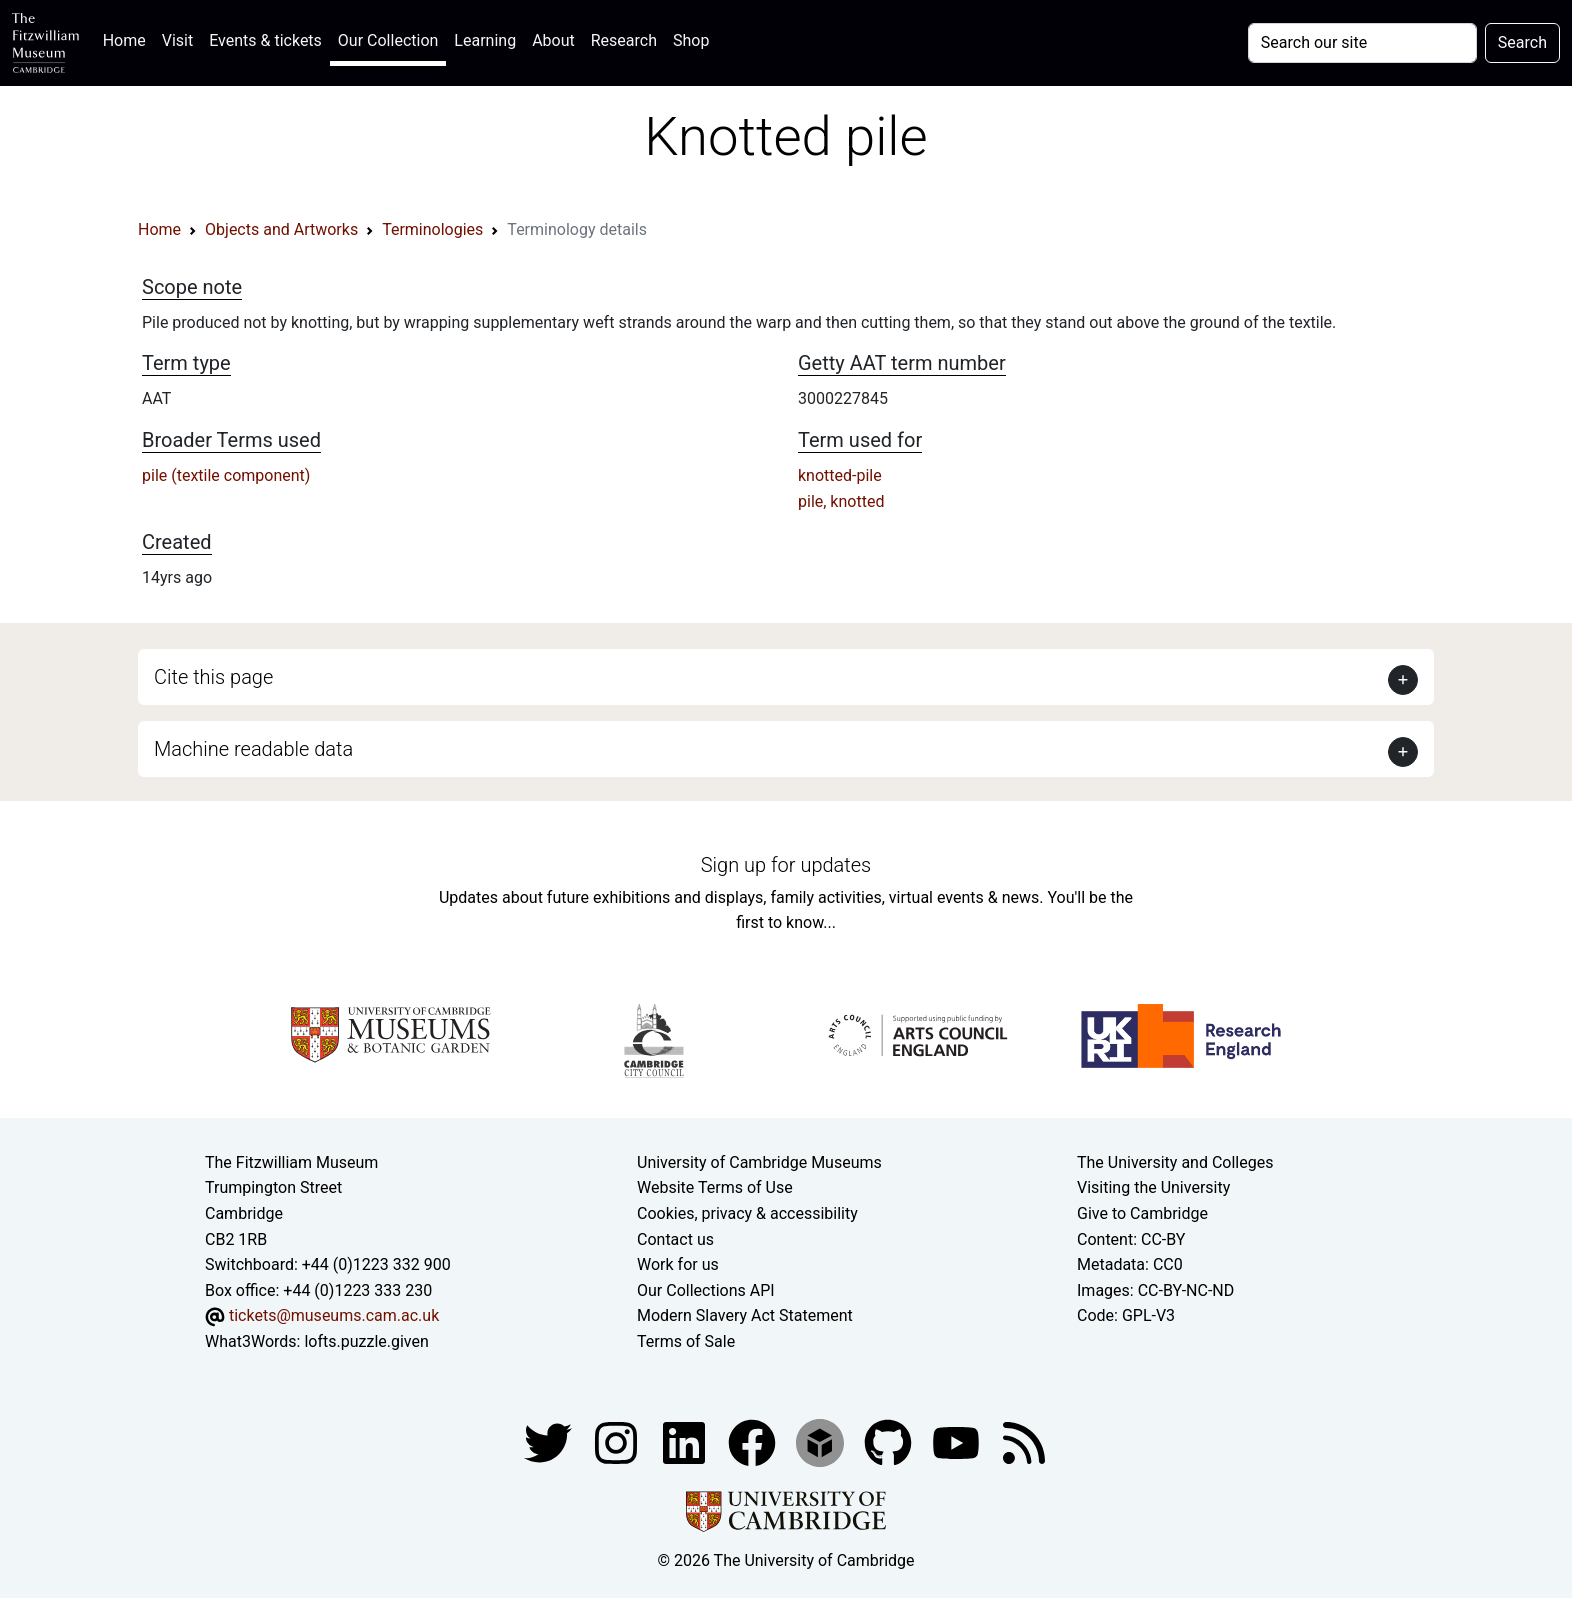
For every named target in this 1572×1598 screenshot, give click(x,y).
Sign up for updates (786, 865)
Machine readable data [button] (253, 749)
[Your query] (1362, 43)
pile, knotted (841, 501)
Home (128, 38)
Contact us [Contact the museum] (675, 1239)
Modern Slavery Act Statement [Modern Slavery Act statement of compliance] (745, 1315)
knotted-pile (840, 475)
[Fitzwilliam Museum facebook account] (686, 1441)
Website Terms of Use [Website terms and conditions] (715, 1187)
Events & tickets (265, 40)
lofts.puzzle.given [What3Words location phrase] (366, 1341)
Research (624, 40)
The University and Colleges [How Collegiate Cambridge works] (1175, 1162)
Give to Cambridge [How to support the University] (1142, 1213)
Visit (177, 40)
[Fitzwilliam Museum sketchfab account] (822, 1441)
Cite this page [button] (213, 677)
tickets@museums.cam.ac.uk (334, 1315)
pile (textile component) (226, 475)
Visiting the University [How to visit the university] (1153, 1187)
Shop (691, 40)
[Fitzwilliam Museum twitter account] (550, 1441)
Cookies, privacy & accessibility (747, 1213)
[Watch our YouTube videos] (958, 1441)
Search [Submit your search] (1522, 42)
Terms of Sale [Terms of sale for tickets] (686, 1341)
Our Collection (388, 40)
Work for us (678, 1264)
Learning (485, 40)
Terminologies (432, 229)
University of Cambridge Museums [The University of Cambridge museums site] (759, 1162)
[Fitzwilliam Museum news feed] (1024, 1441)
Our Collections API (706, 1290)
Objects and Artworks (281, 229)
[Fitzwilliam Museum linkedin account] (754, 1441)
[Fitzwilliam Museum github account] (890, 1441)
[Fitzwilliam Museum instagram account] (618, 1441)
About (553, 40)
